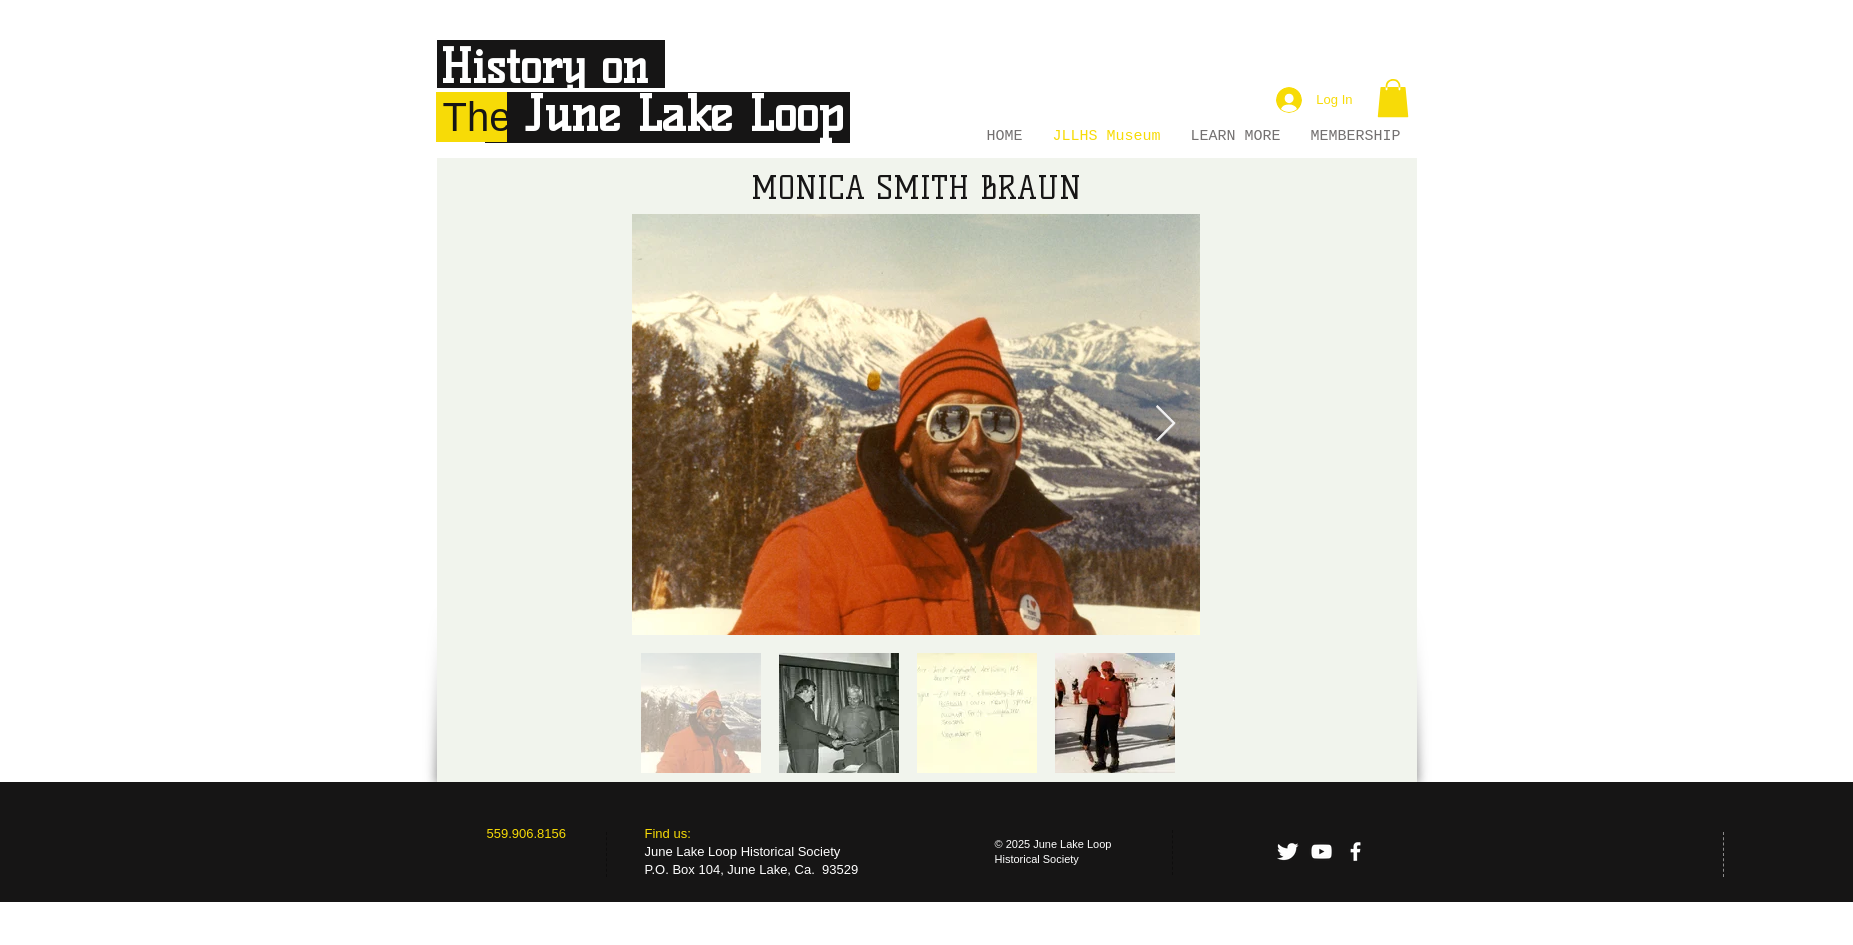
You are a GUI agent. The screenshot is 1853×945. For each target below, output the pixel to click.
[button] (1393, 98)
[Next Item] (1165, 424)
